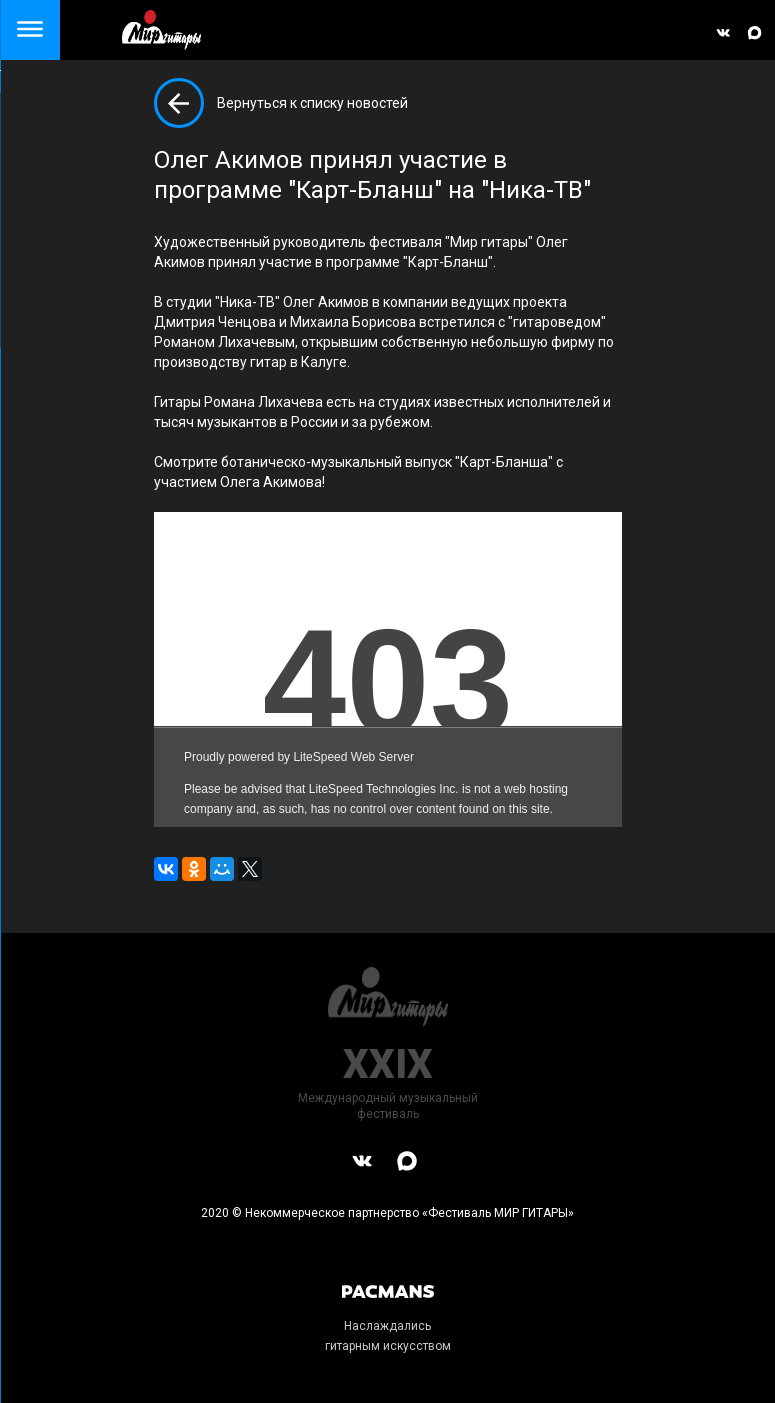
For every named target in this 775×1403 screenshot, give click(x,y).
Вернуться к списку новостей (312, 103)
